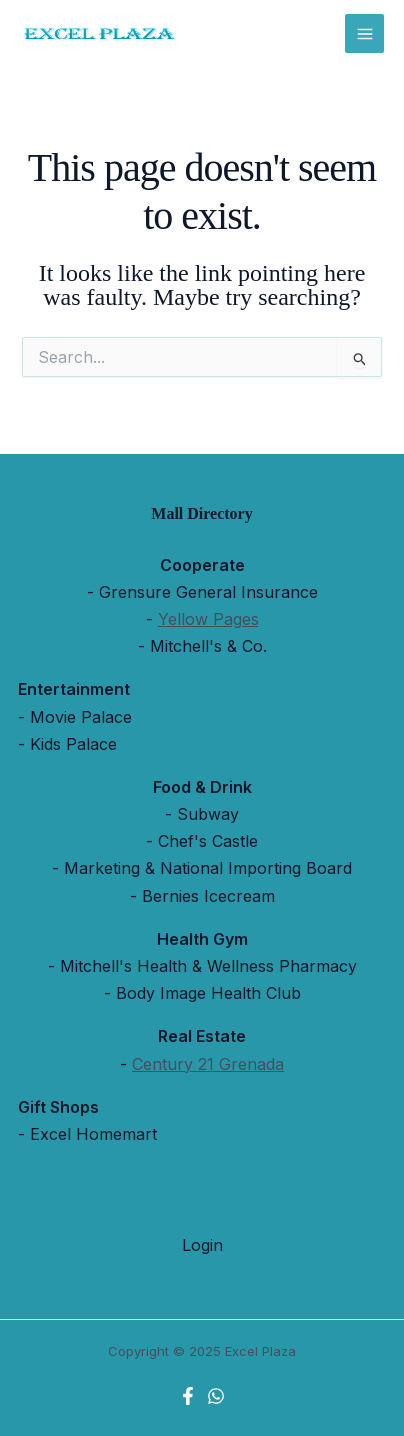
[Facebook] (188, 1396)
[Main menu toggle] (364, 33)
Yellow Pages (208, 619)
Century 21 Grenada (208, 1064)
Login (202, 1245)
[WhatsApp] (216, 1396)
